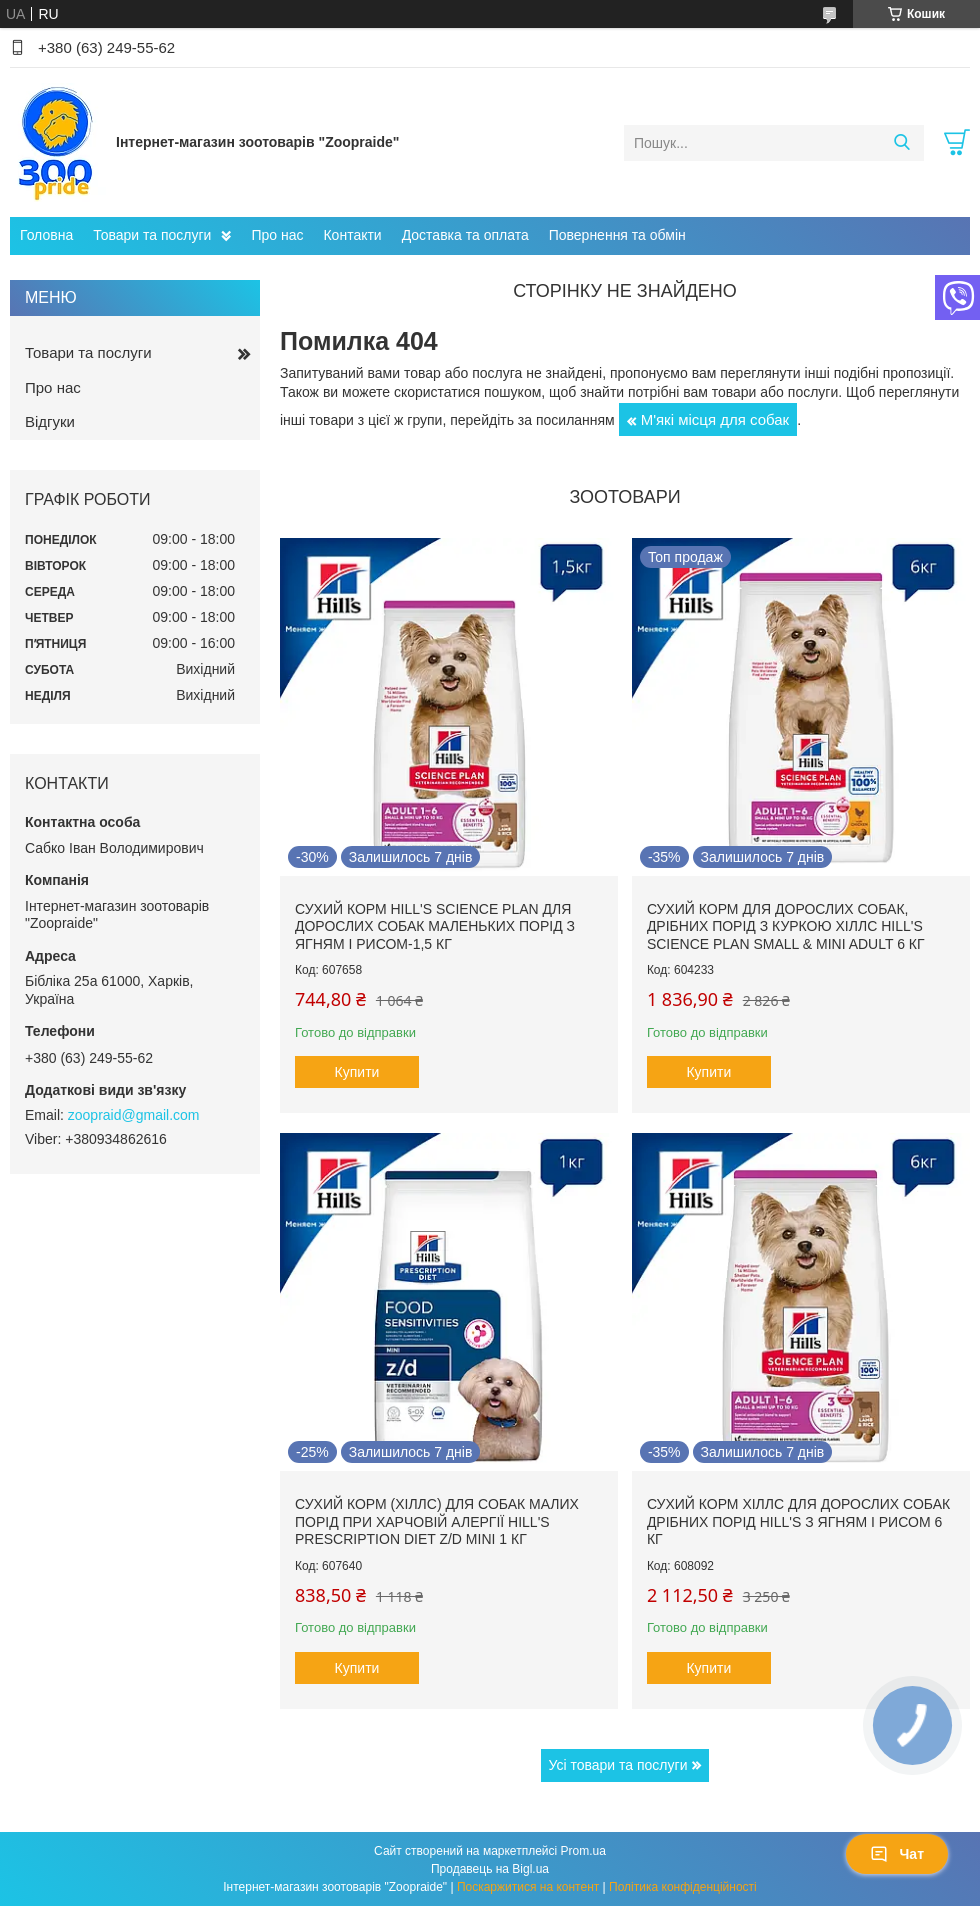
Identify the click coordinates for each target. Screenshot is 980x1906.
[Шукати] (901, 143)
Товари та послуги (152, 235)
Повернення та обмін (617, 235)
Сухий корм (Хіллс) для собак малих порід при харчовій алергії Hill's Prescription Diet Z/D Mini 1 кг (437, 1521)
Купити (357, 1072)
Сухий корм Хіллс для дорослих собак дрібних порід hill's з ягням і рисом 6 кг (798, 1521)
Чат (897, 1854)
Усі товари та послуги (618, 1765)
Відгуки (50, 421)
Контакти (352, 235)
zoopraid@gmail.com (134, 1115)
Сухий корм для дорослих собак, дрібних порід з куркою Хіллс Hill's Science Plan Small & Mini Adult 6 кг (786, 926)
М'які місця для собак (715, 419)
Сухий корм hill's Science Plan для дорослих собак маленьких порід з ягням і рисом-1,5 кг (435, 926)
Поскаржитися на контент (528, 1887)
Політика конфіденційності (683, 1887)
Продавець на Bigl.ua (490, 1869)
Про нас (277, 235)
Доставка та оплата (465, 235)
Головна (46, 235)
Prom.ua (583, 1851)
